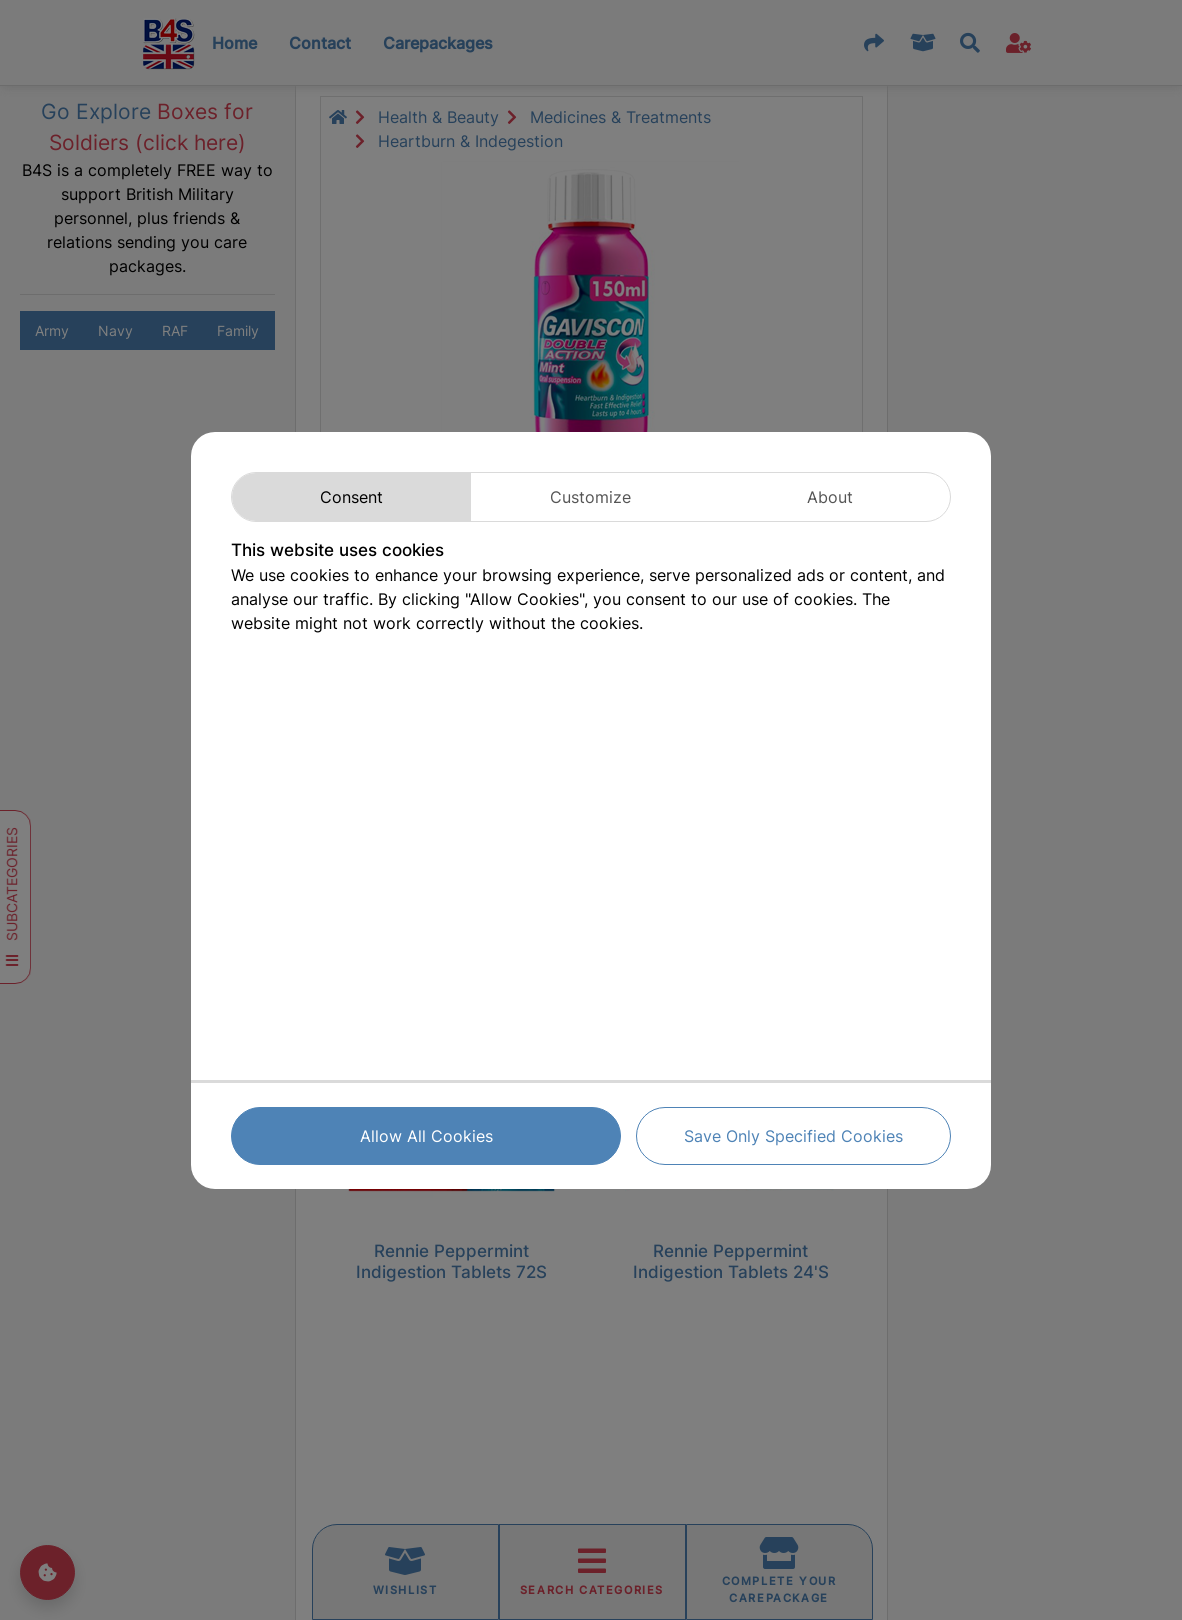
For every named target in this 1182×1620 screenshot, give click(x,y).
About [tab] (830, 497)
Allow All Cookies (426, 1136)
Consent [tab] (351, 497)
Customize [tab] (590, 497)
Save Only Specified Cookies (793, 1136)
